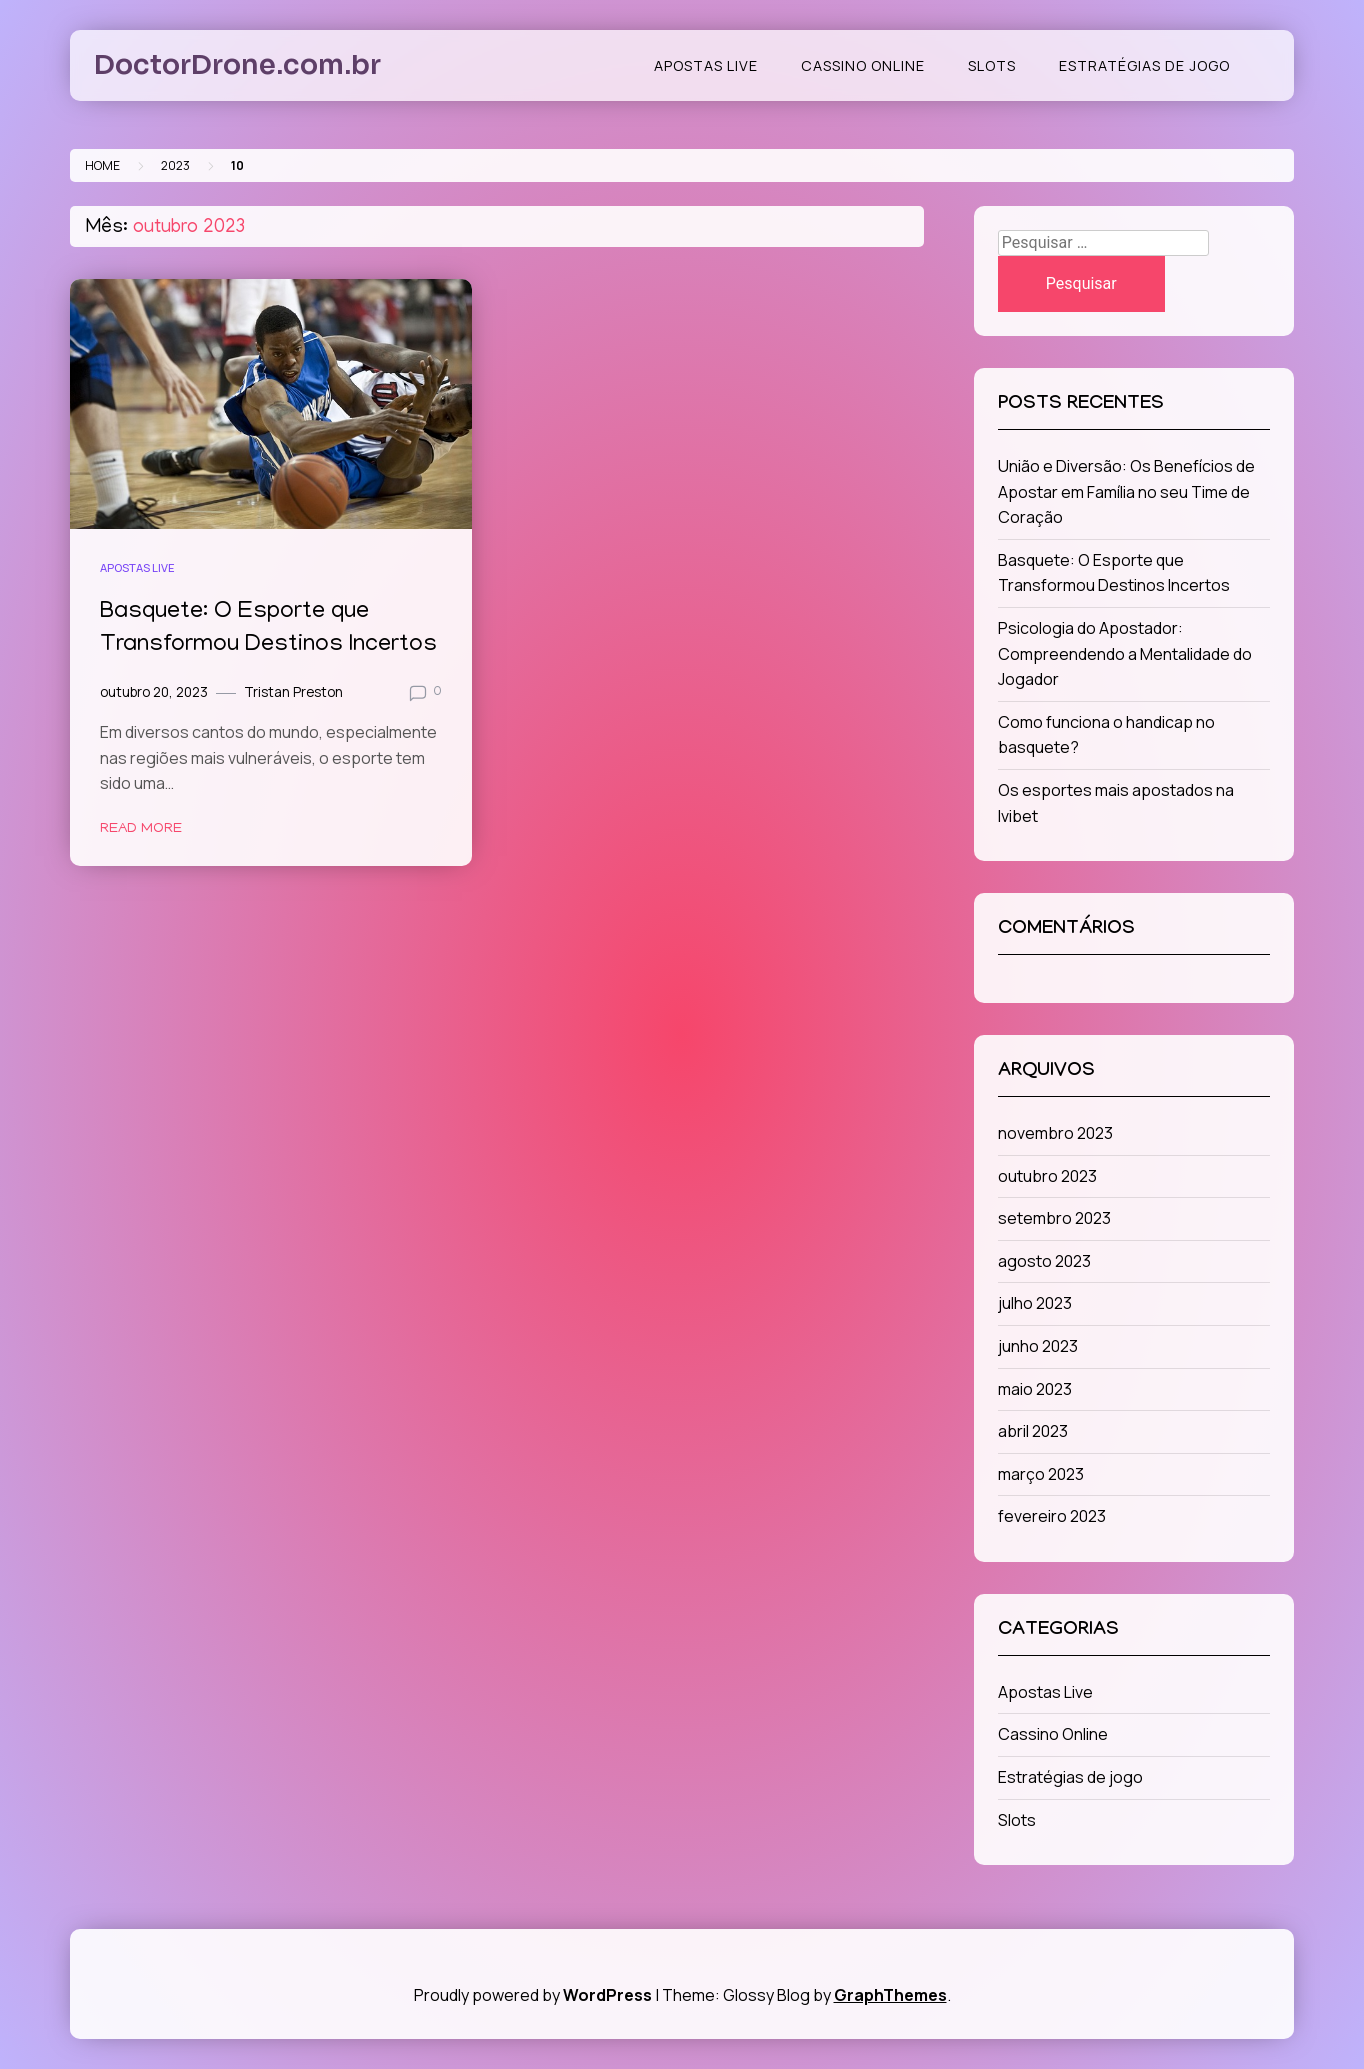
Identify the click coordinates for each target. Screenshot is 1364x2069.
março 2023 (1041, 1474)
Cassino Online (863, 65)
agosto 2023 (1044, 1261)
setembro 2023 (1054, 1218)
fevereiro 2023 (1052, 1516)
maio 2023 (1035, 1389)
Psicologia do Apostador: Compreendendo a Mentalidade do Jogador (1125, 653)
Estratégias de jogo (1144, 65)
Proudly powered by (534, 1995)
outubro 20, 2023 (154, 692)
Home (102, 165)
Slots (992, 65)
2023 (175, 165)
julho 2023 (1035, 1303)
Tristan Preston (293, 692)
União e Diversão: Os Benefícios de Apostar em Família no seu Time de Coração (1126, 491)
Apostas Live (706, 65)
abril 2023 (1033, 1431)
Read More (141, 829)
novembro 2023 (1055, 1133)
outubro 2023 (1047, 1176)
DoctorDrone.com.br (237, 65)
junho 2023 (1038, 1346)
